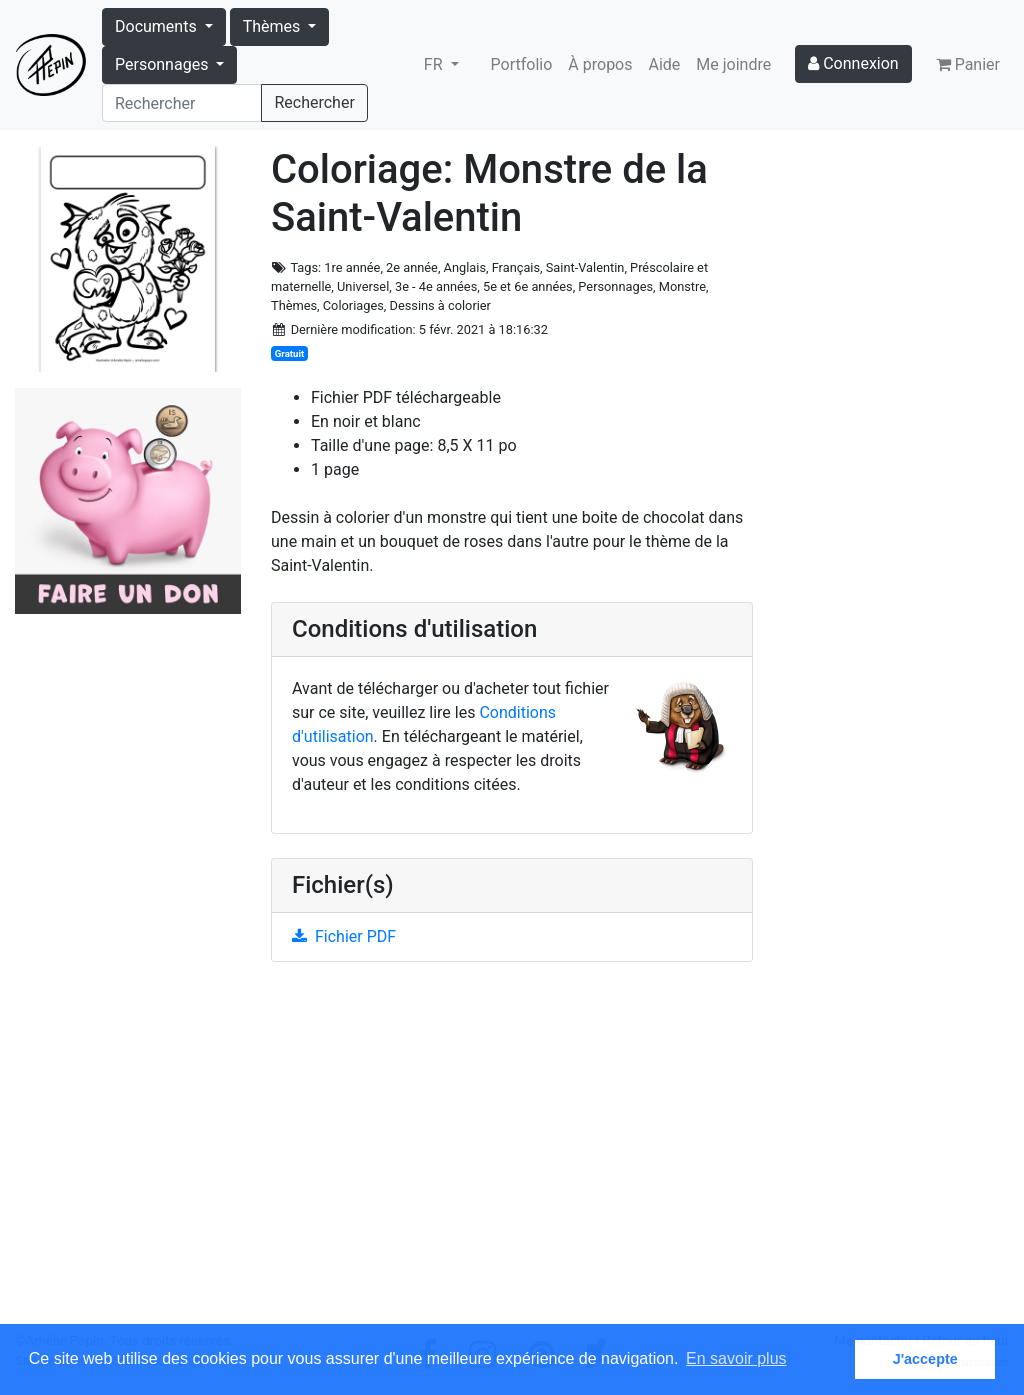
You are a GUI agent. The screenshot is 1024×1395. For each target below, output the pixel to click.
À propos (600, 64)
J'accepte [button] (925, 1359)
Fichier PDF (344, 936)
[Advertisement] (512, 1154)
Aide (665, 64)
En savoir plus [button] (736, 1358)
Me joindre (733, 64)
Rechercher (314, 102)
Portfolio (522, 64)
